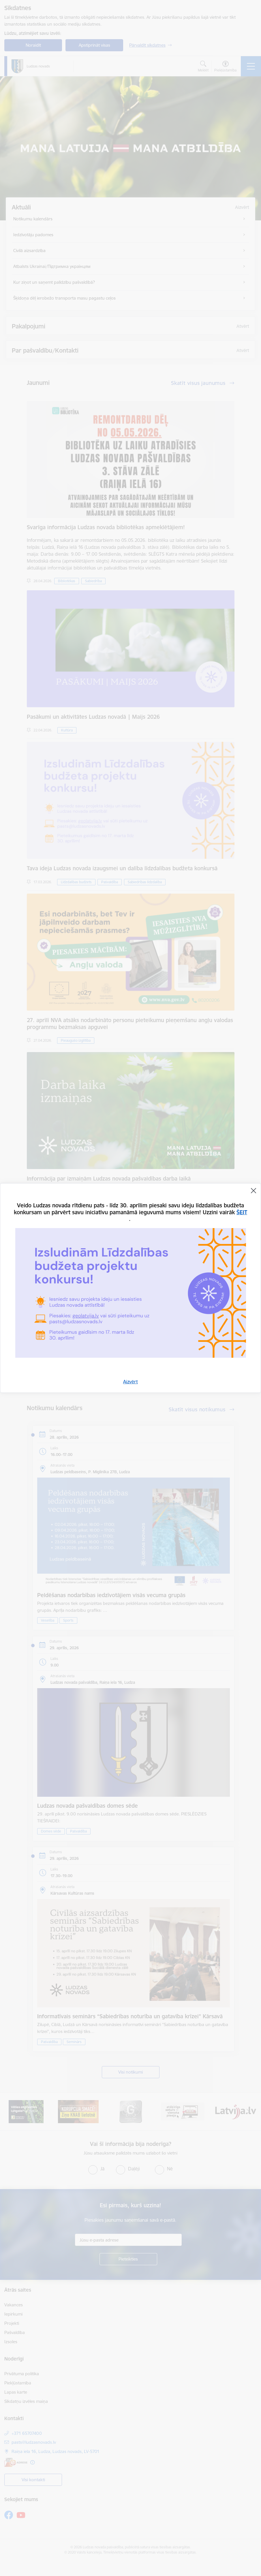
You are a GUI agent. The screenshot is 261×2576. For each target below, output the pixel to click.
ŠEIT (241, 1212)
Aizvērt (130, 1382)
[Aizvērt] (253, 1190)
